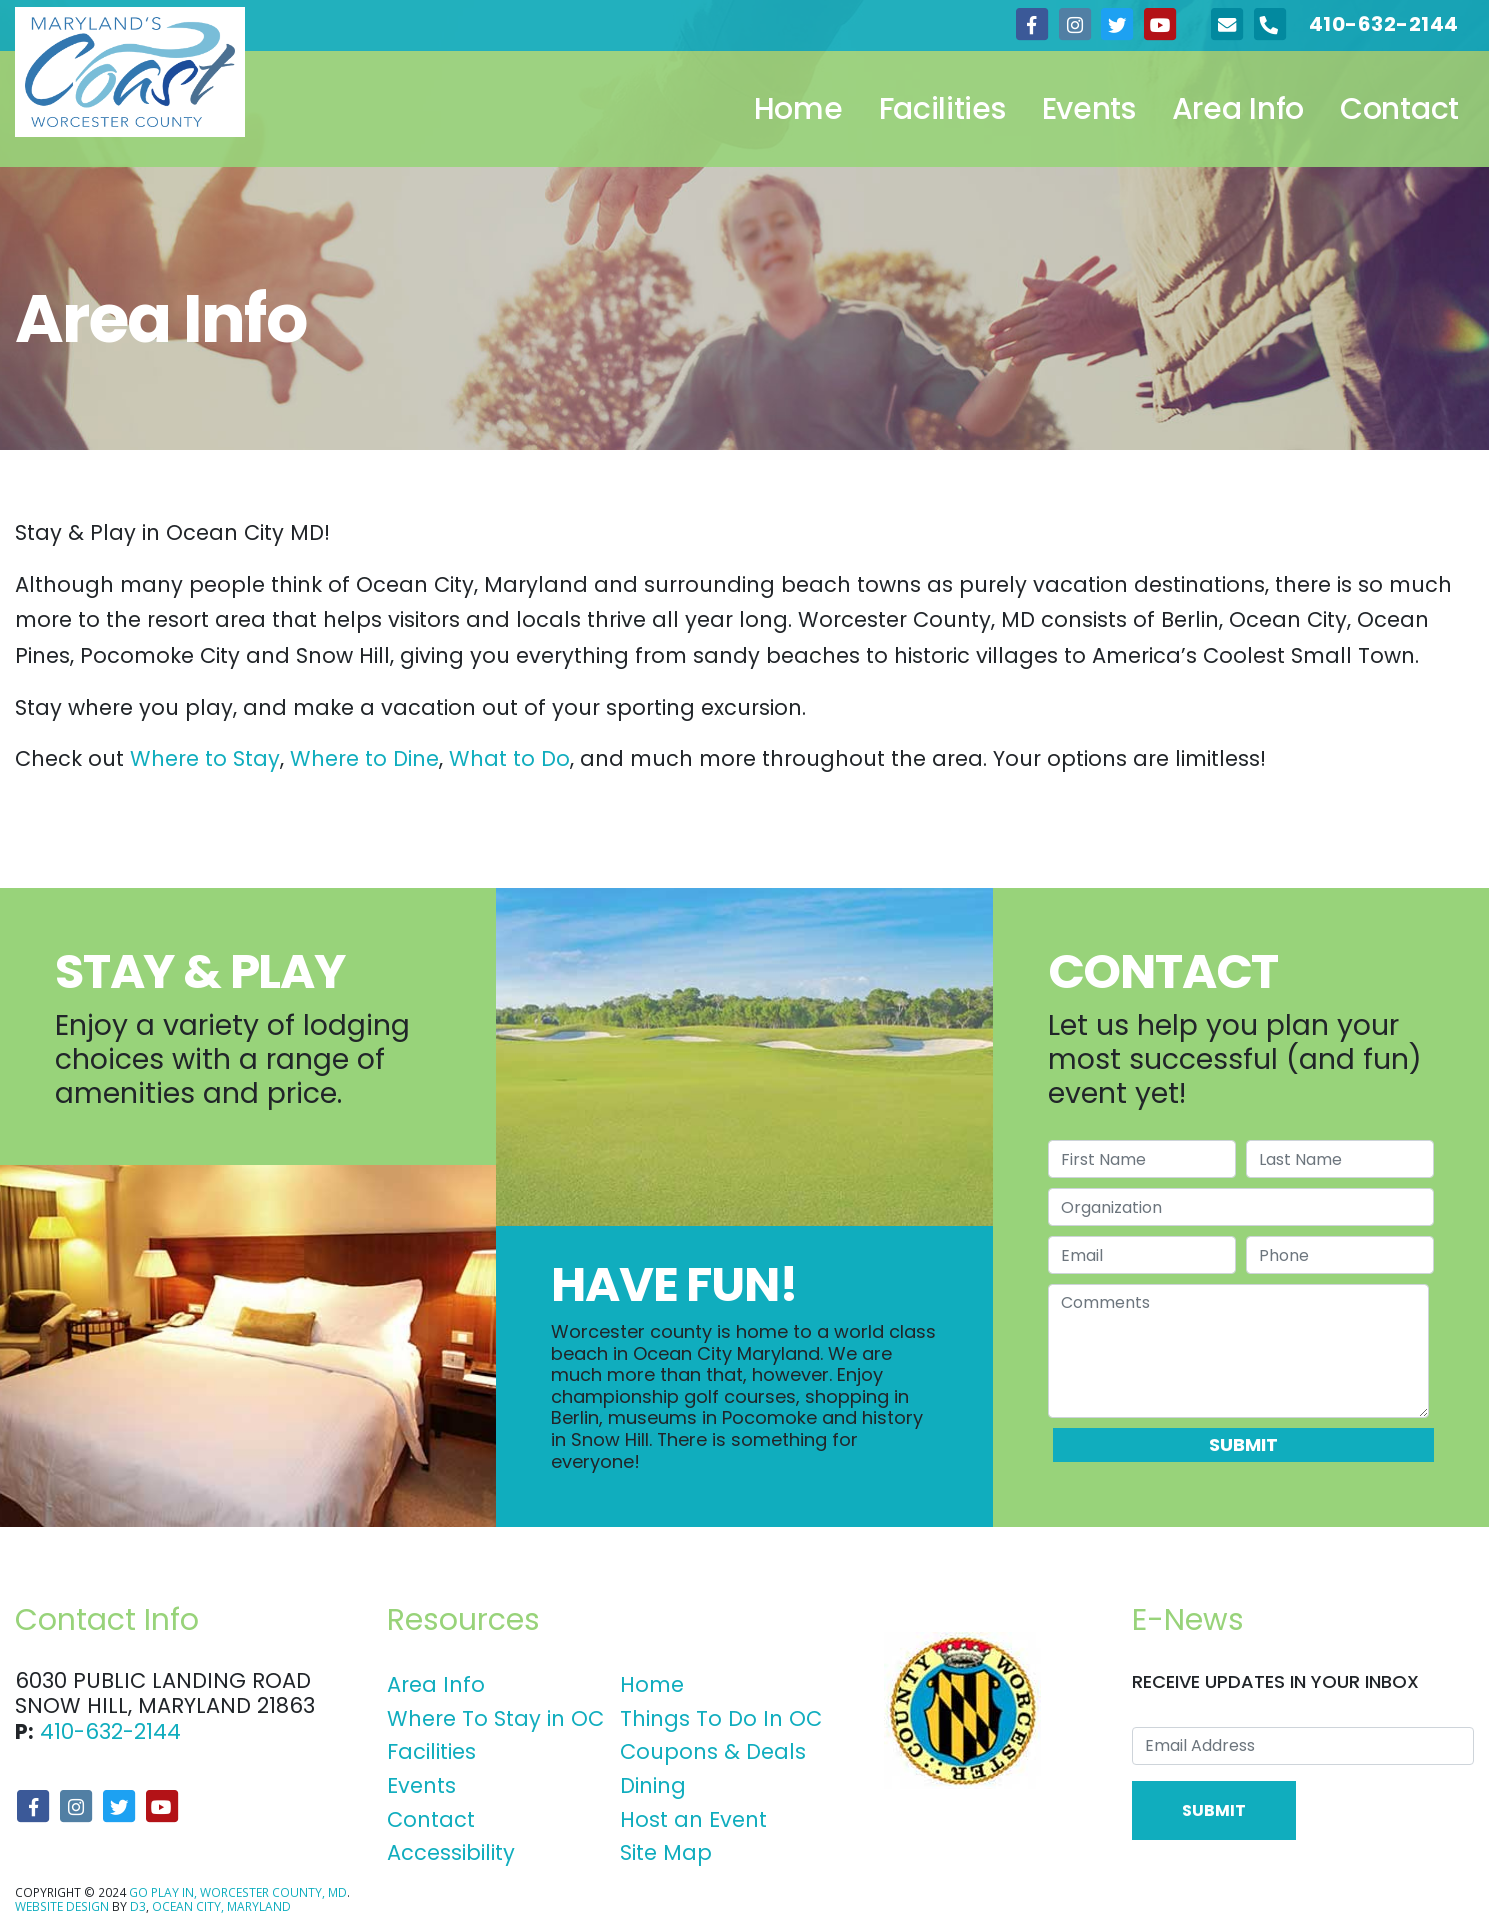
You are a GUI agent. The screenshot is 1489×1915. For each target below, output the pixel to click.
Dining (653, 1785)
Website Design (62, 1906)
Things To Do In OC (721, 1718)
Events (1089, 109)
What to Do (509, 758)
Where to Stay (205, 758)
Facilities (942, 109)
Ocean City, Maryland (221, 1906)
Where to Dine (364, 758)
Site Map (666, 1852)
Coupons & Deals (713, 1751)
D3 (138, 1906)
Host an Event (693, 1819)
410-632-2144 (110, 1731)
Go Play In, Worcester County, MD (238, 1892)
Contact (1399, 109)
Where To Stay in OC (495, 1718)
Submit (1243, 1444)
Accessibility (451, 1852)
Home (798, 109)
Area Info (1238, 109)
